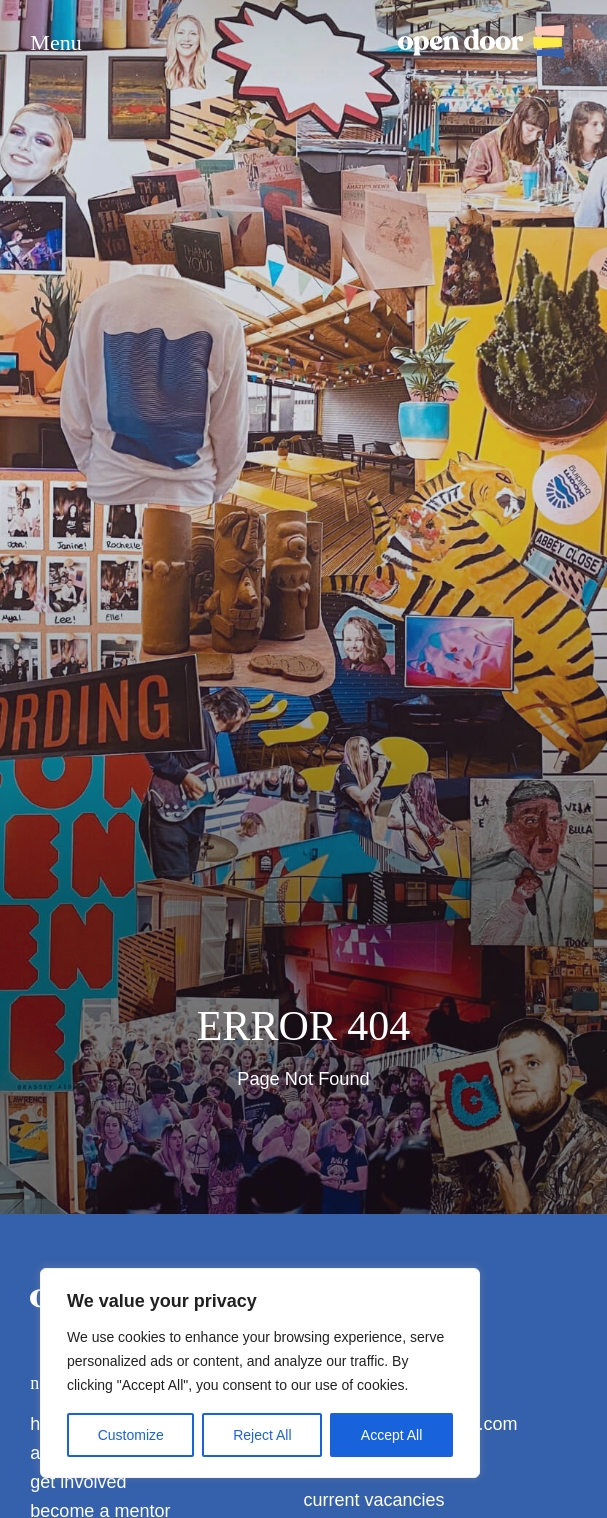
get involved (78, 1482)
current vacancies (374, 1500)
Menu (55, 43)
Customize (131, 1435)
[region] (260, 1373)
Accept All (391, 1435)
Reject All (262, 1435)
